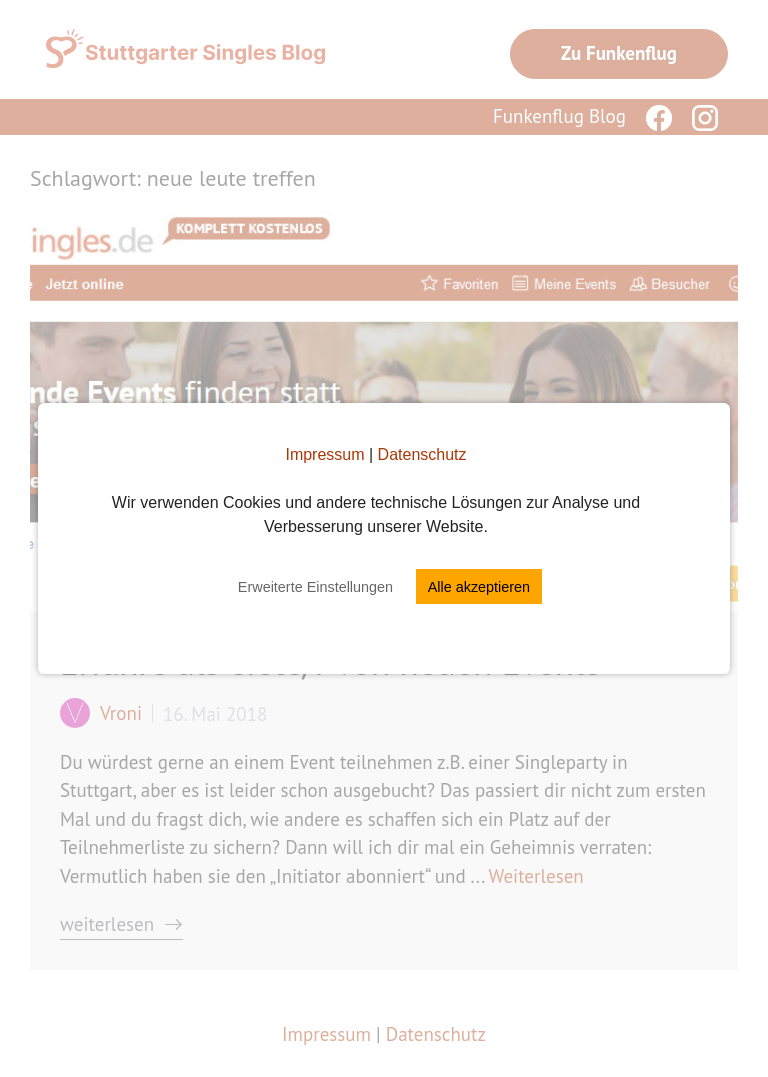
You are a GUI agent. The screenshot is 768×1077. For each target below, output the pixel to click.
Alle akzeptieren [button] (479, 587)
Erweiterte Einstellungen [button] (315, 587)
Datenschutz (422, 454)
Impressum (324, 454)
